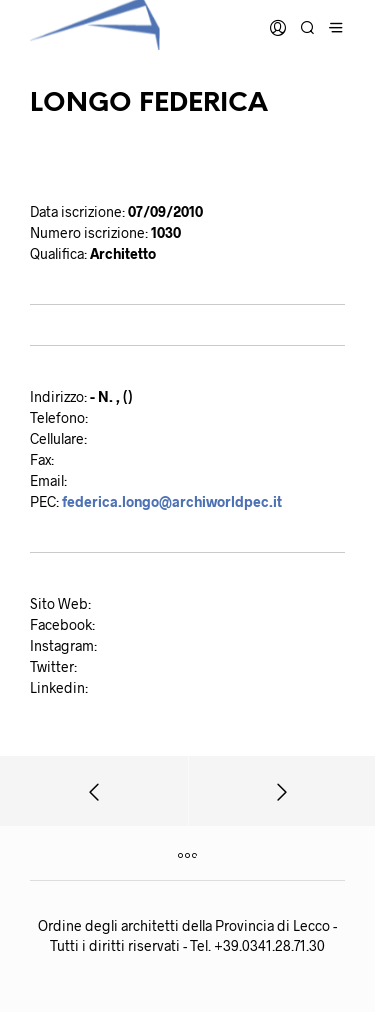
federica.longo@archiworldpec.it (172, 501)
